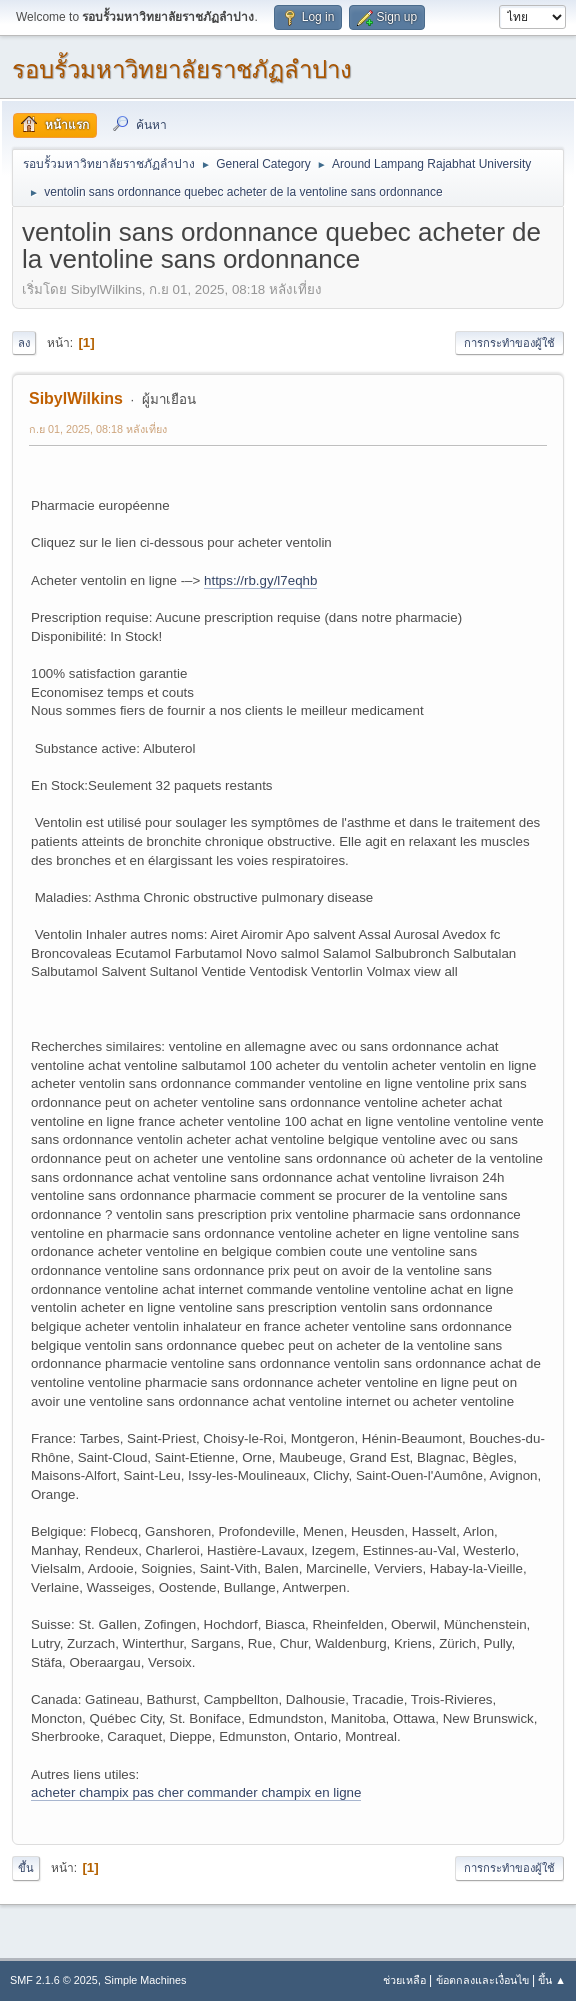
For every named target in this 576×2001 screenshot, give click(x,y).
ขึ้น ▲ (552, 1980)
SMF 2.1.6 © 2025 (54, 1980)
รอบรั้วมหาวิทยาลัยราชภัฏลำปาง (182, 69)
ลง (24, 343)
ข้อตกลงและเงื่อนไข (482, 1980)
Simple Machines (145, 1980)
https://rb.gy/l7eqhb (260, 580)
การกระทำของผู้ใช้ (509, 343)
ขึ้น (26, 1868)
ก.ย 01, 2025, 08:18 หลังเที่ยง (98, 429)
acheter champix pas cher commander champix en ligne (196, 1792)
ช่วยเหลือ (404, 1980)
